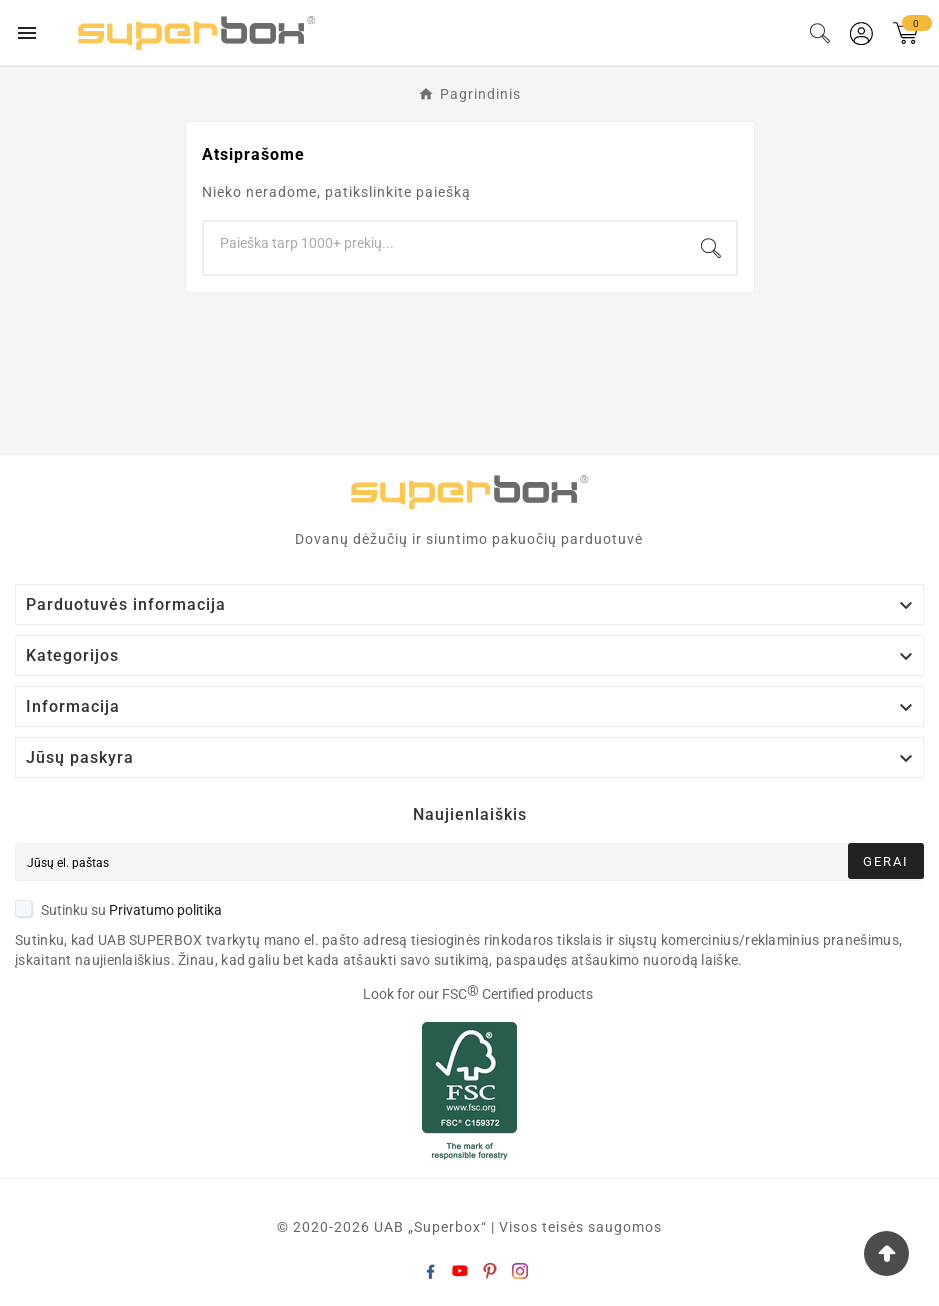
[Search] (445, 243)
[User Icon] (861, 33)
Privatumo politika (165, 910)
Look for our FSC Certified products (478, 994)
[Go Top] (886, 1253)
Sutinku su (118, 910)
